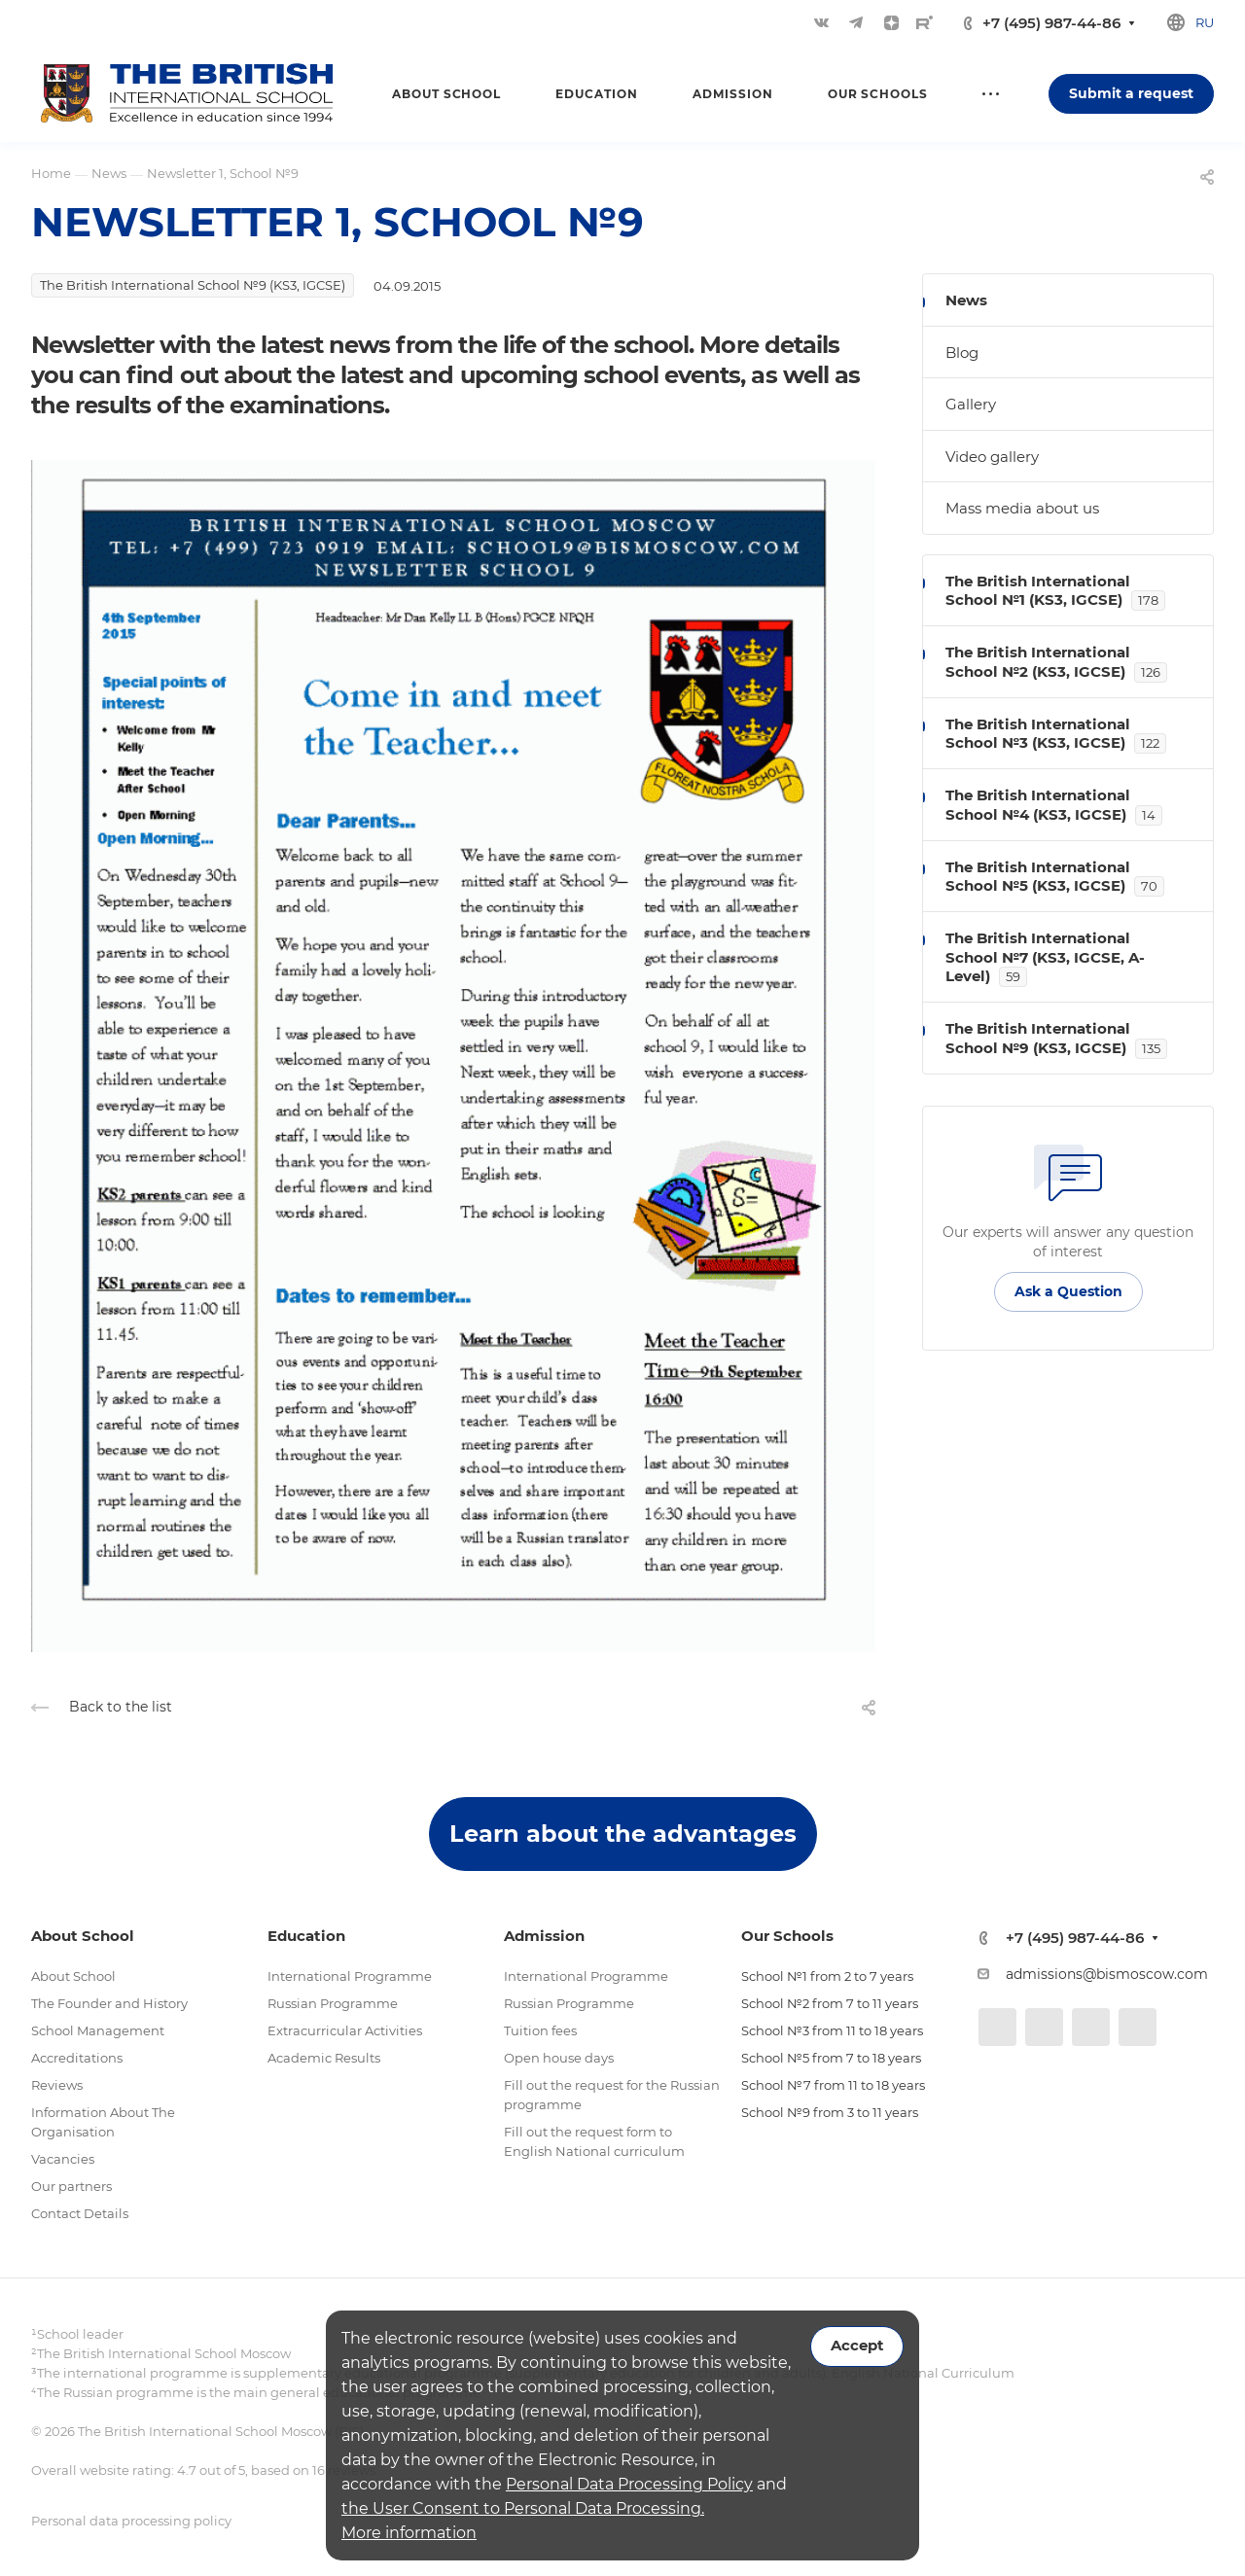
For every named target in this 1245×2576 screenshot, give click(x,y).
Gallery (970, 404)
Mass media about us (1022, 508)
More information (409, 2532)
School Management (97, 2030)
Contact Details (79, 2213)
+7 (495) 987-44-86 (1051, 23)
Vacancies (62, 2159)
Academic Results (323, 2057)
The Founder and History (109, 2003)
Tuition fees (540, 2030)
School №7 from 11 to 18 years (833, 2085)
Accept (857, 2345)
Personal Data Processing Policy (629, 2484)
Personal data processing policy (131, 2520)
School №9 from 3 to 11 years (829, 2112)
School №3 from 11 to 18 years (832, 2030)
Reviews (57, 2085)
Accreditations (77, 2057)
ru (1204, 22)
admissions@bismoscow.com (1107, 1974)
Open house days (559, 2057)
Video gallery (992, 456)
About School (73, 1976)
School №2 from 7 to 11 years (829, 2003)
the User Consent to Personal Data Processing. (522, 2508)
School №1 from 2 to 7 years (827, 1976)
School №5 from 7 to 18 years (831, 2057)
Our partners (71, 2186)
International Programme (349, 1976)
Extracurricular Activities (344, 2030)
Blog (961, 352)
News (966, 300)
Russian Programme (332, 2003)
